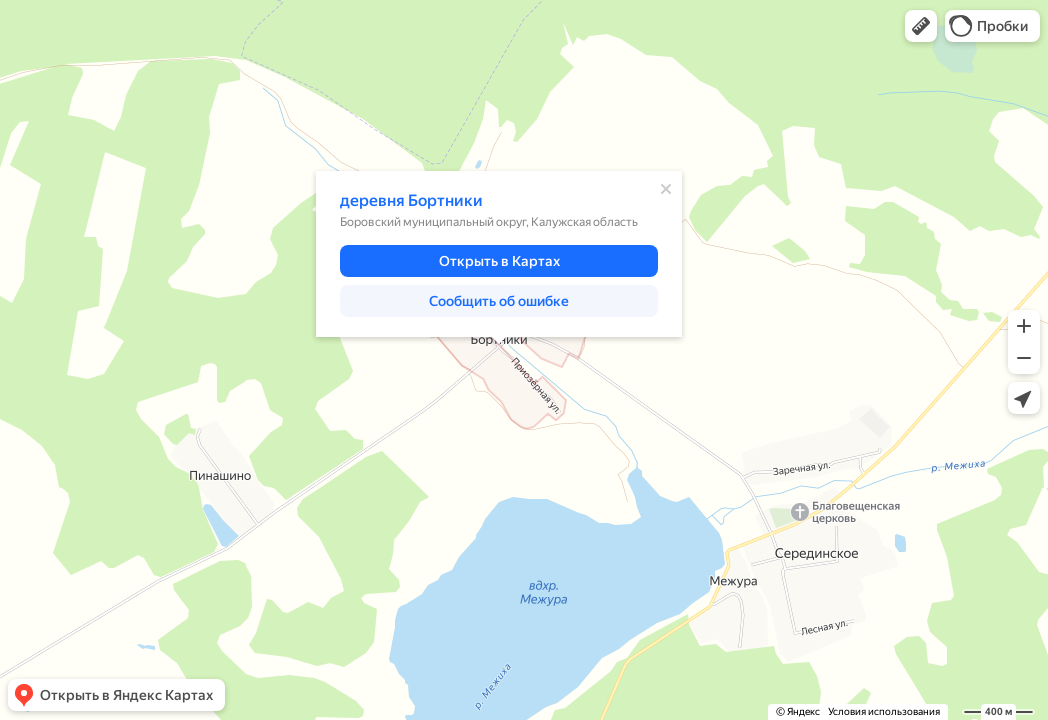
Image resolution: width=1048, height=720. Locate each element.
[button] (921, 26)
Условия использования (884, 711)
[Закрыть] (666, 189)
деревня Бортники (411, 200)
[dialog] (499, 254)
